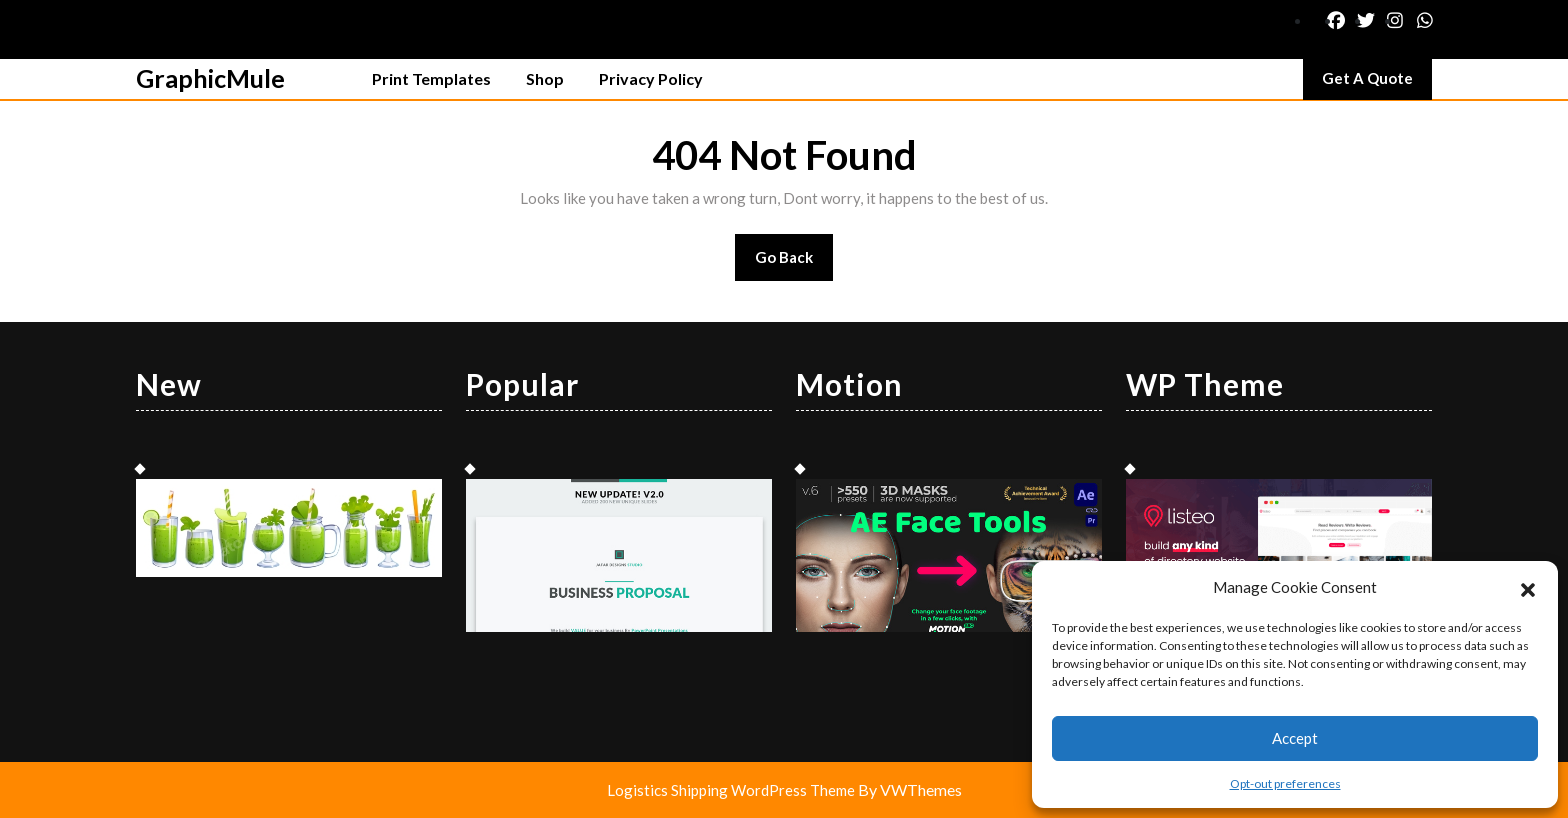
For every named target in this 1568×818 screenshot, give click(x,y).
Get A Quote (1377, 83)
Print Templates (431, 78)
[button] (1528, 587)
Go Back (794, 263)
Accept (1295, 738)
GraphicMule (210, 78)
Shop (545, 78)
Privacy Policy (651, 78)
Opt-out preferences (1285, 783)
